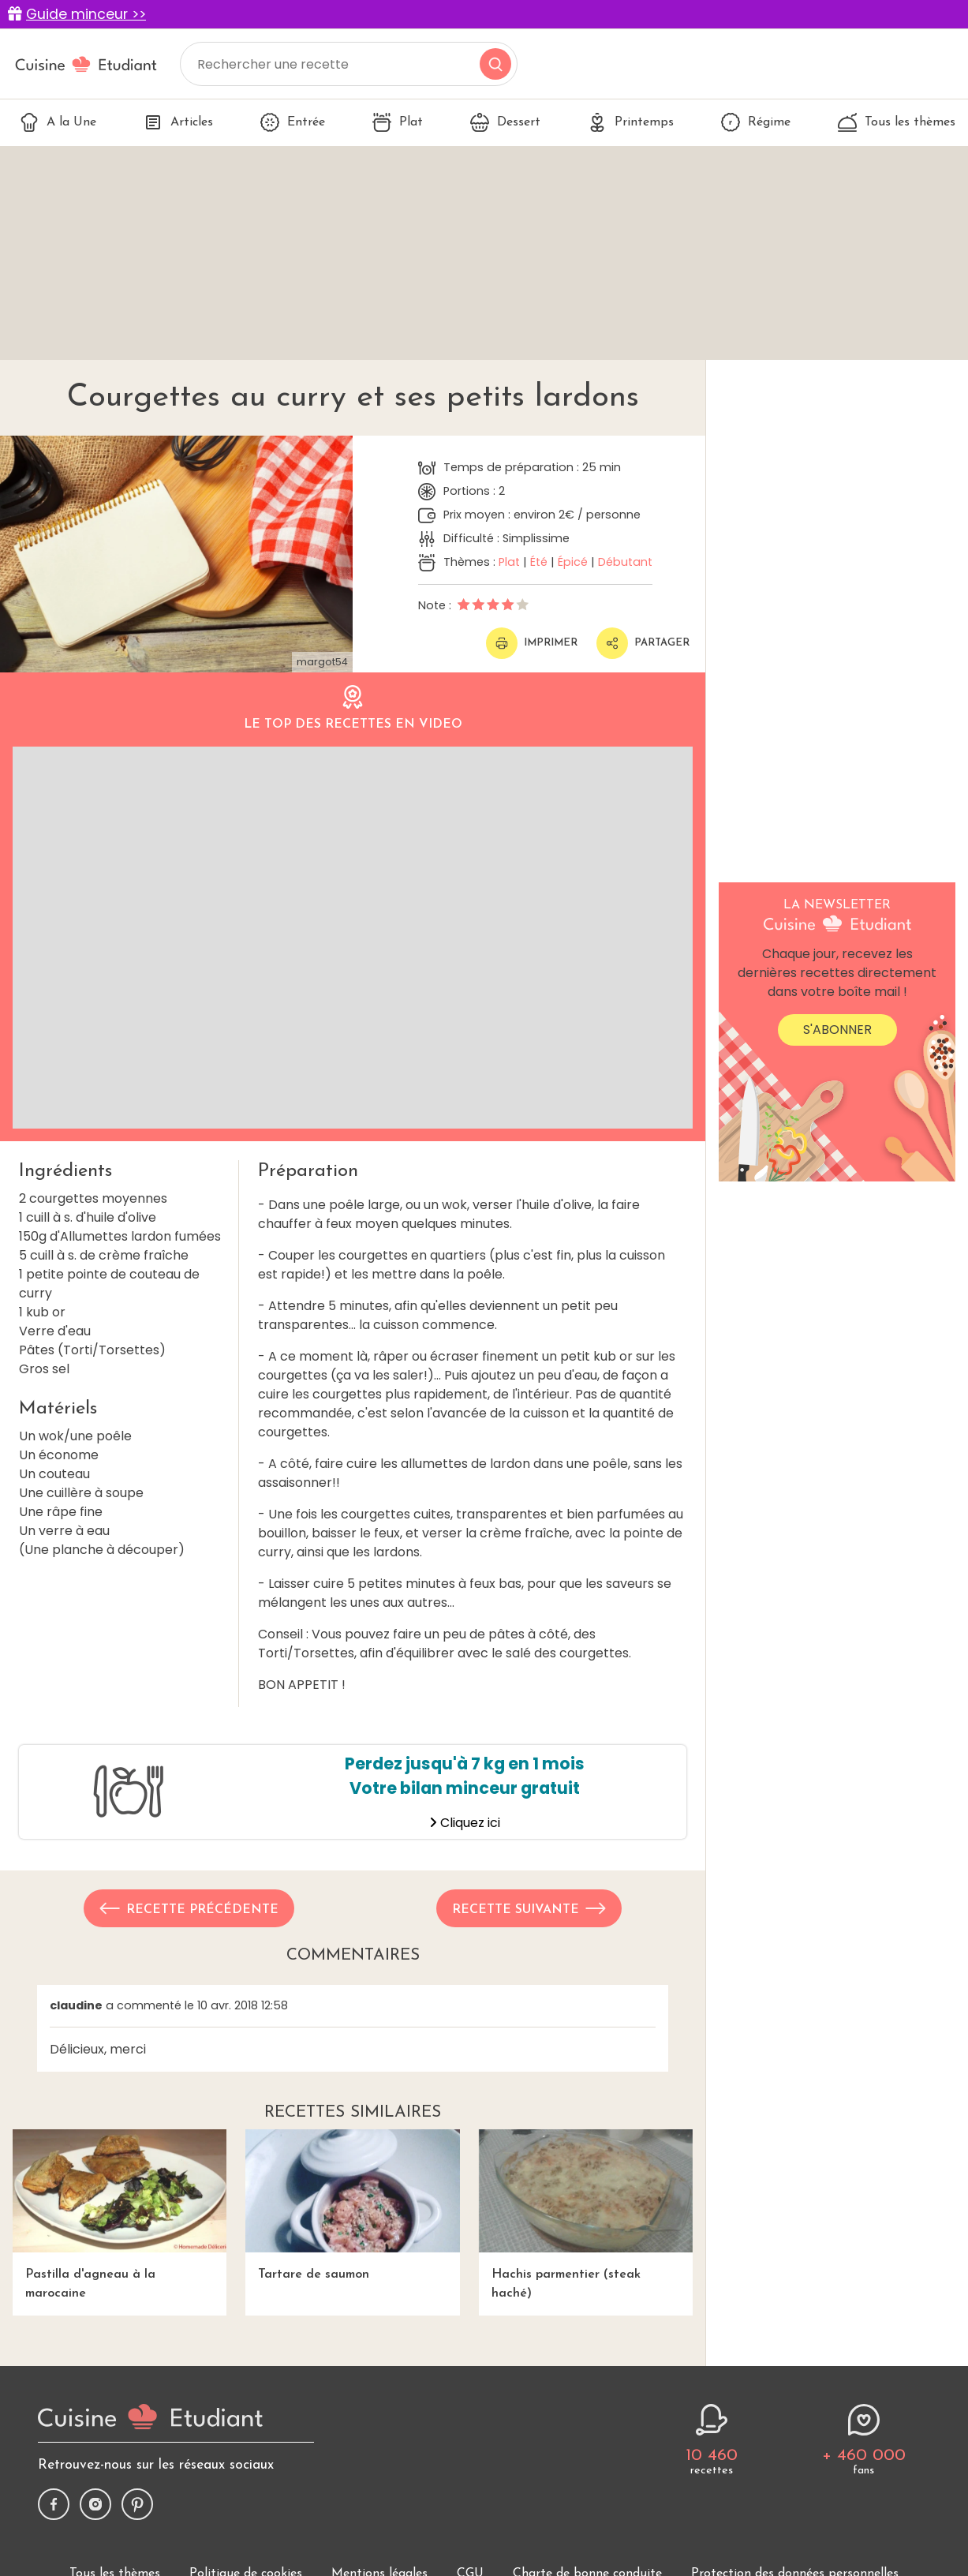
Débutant (625, 562)
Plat (397, 122)
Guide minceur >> (86, 14)
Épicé (573, 562)
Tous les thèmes (896, 122)
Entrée (292, 122)
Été (539, 562)
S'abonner (837, 1029)
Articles (178, 122)
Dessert (505, 122)
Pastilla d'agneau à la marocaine (119, 2214)
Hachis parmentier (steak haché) (586, 2214)
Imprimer (531, 643)
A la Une (58, 122)
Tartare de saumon (352, 2204)
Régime (755, 122)
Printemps (631, 122)
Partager (643, 643)
